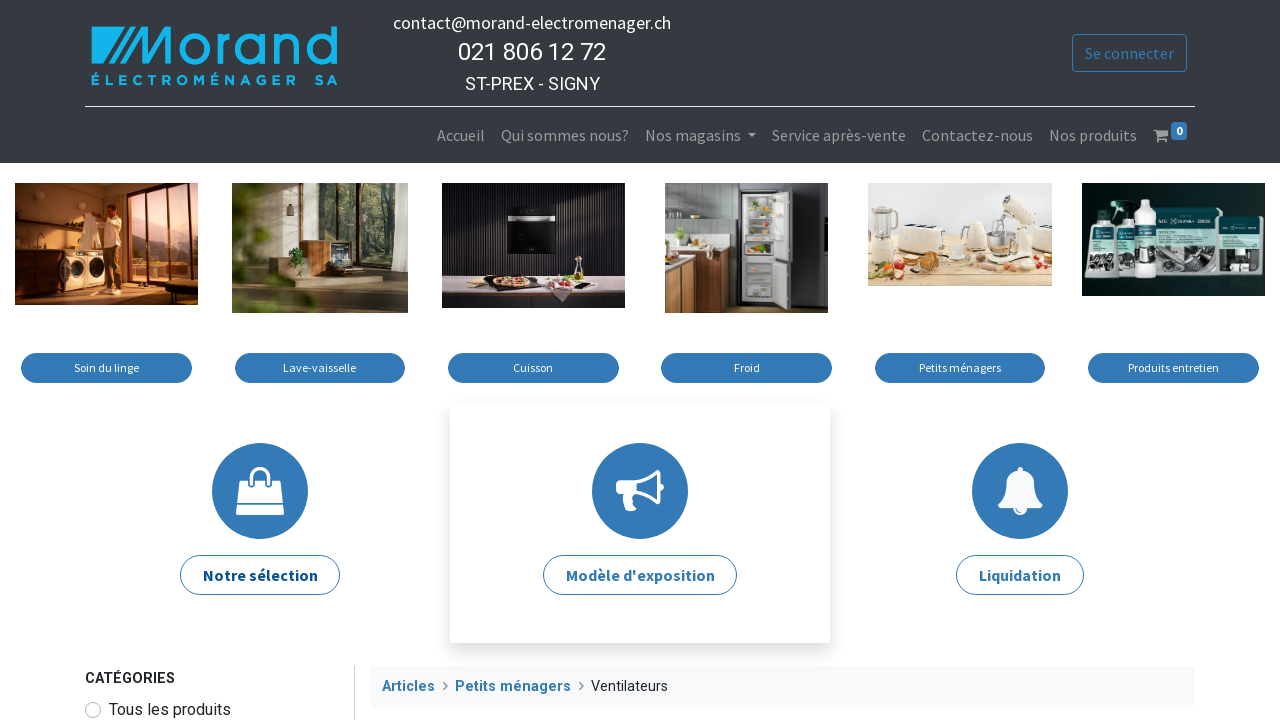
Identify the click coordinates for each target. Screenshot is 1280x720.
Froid (747, 367)
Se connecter (1129, 53)
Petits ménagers (960, 367)
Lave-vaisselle (319, 367)
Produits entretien (1173, 367)
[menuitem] (461, 135)
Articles (408, 686)
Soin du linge (106, 367)
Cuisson (533, 367)
